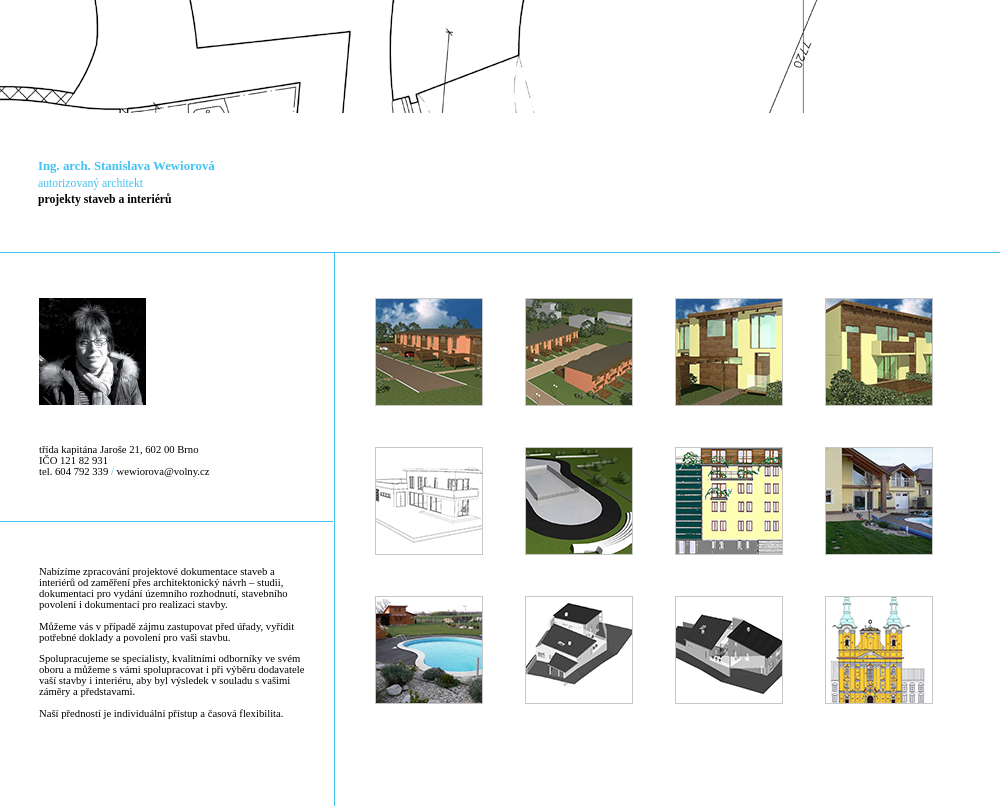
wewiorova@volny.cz (163, 471)
